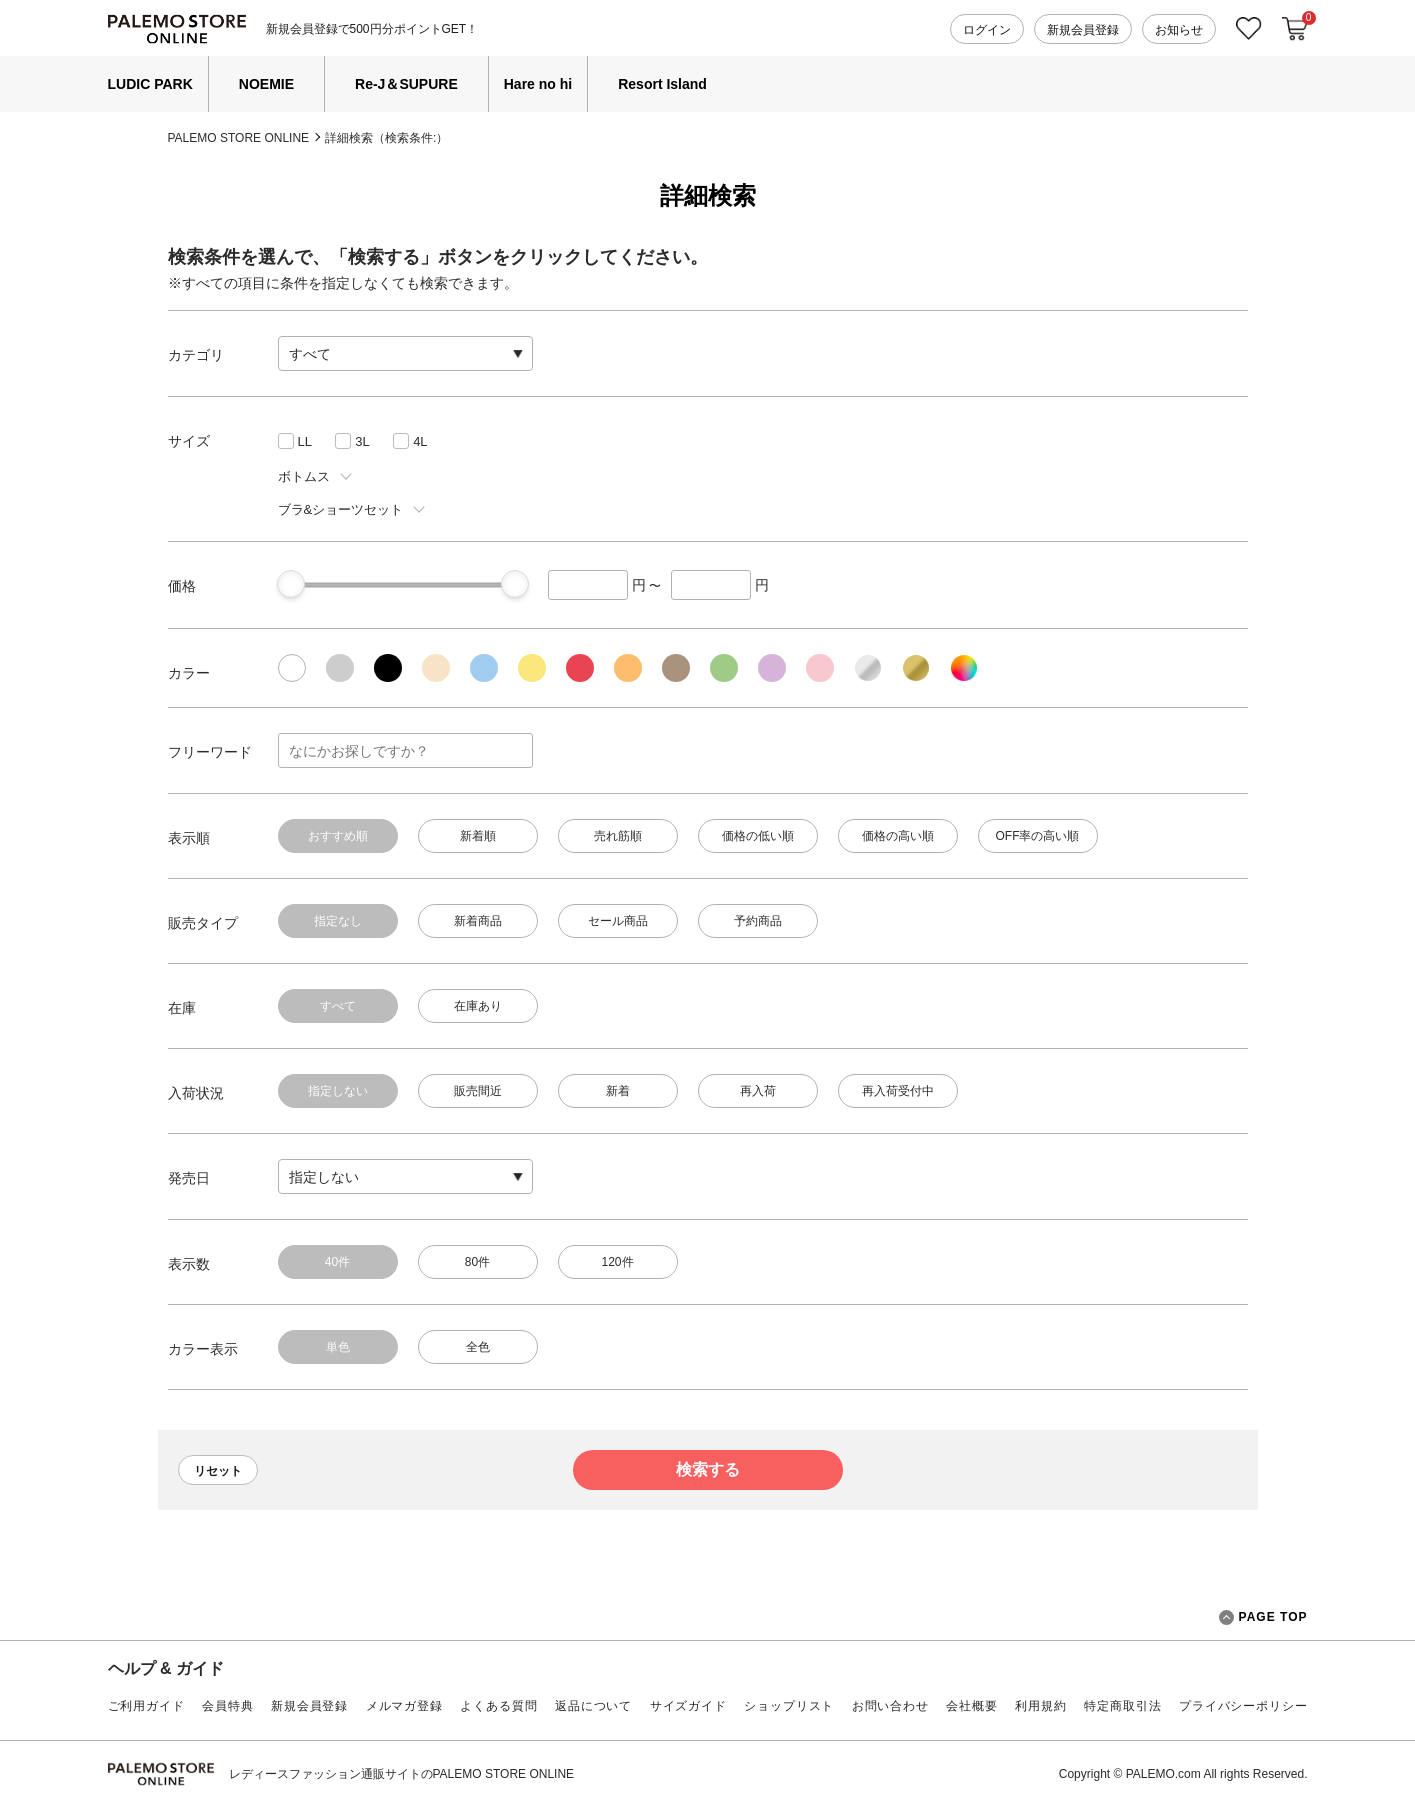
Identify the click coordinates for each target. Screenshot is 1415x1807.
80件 (477, 1262)
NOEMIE (266, 84)
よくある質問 (498, 1706)
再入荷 (758, 1091)
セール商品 (618, 921)
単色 (338, 1347)
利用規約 (1040, 1706)
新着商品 (478, 921)
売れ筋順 (618, 836)
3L (362, 441)
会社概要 (971, 1706)
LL (305, 441)
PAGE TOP (1263, 1617)
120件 (617, 1262)
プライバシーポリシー (1243, 1706)
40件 (337, 1262)
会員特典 (227, 1706)
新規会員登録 (1083, 30)
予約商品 (758, 921)
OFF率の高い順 (1038, 836)
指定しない (338, 1091)
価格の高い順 (898, 836)
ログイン (987, 30)
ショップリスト (789, 1706)
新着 (618, 1091)
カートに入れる (1295, 29)
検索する (708, 1469)
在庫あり (478, 1006)
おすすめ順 (338, 836)
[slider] (291, 584)
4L (420, 441)
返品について (593, 1706)
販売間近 (478, 1091)
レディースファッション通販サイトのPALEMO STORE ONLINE (402, 1774)
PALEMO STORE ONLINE (239, 138)
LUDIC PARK (150, 84)
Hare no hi (538, 84)
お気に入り (1249, 28)
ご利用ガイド (146, 1706)
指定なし (338, 921)
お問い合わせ (890, 1706)
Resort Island (662, 84)
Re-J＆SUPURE (406, 84)
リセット (218, 1471)
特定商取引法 (1122, 1706)
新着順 (478, 836)
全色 (478, 1347)
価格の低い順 (758, 836)
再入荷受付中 (898, 1091)
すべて (338, 1006)
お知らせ (1179, 30)
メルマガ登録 (404, 1706)
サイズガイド (688, 1706)
